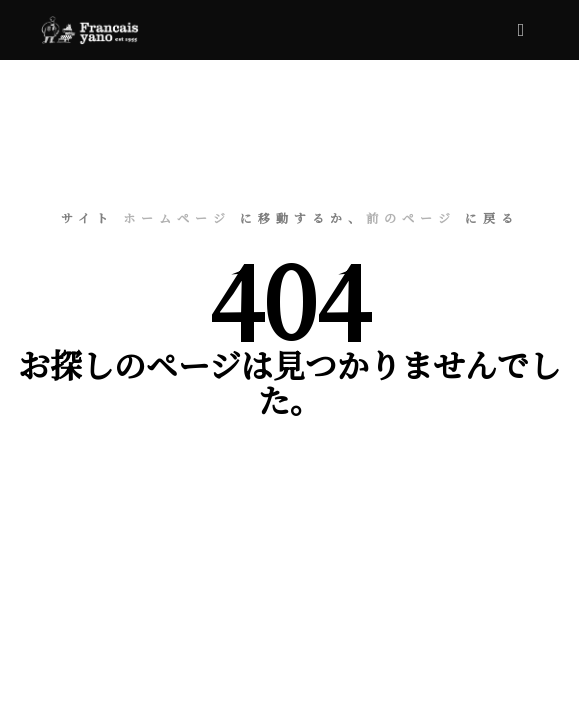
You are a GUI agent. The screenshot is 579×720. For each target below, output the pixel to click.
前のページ (411, 217)
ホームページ (177, 217)
